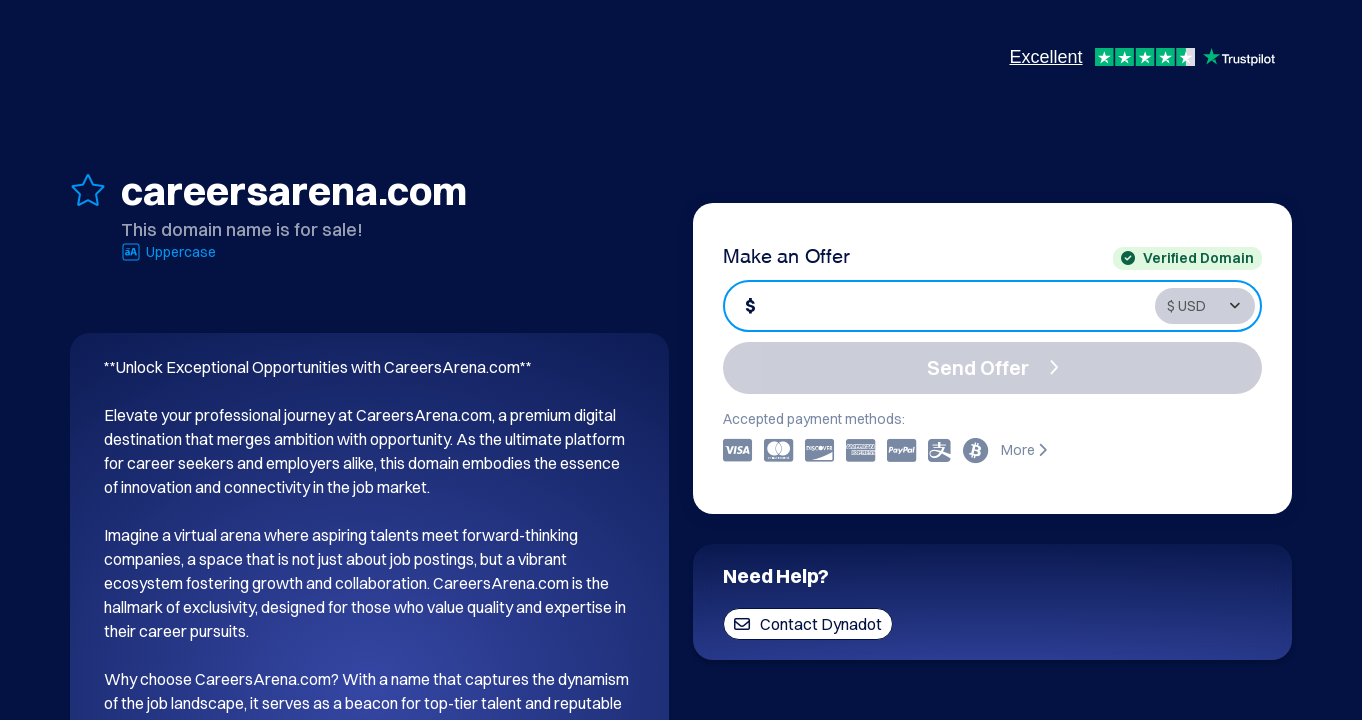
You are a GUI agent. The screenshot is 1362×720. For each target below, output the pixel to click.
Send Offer (993, 367)
